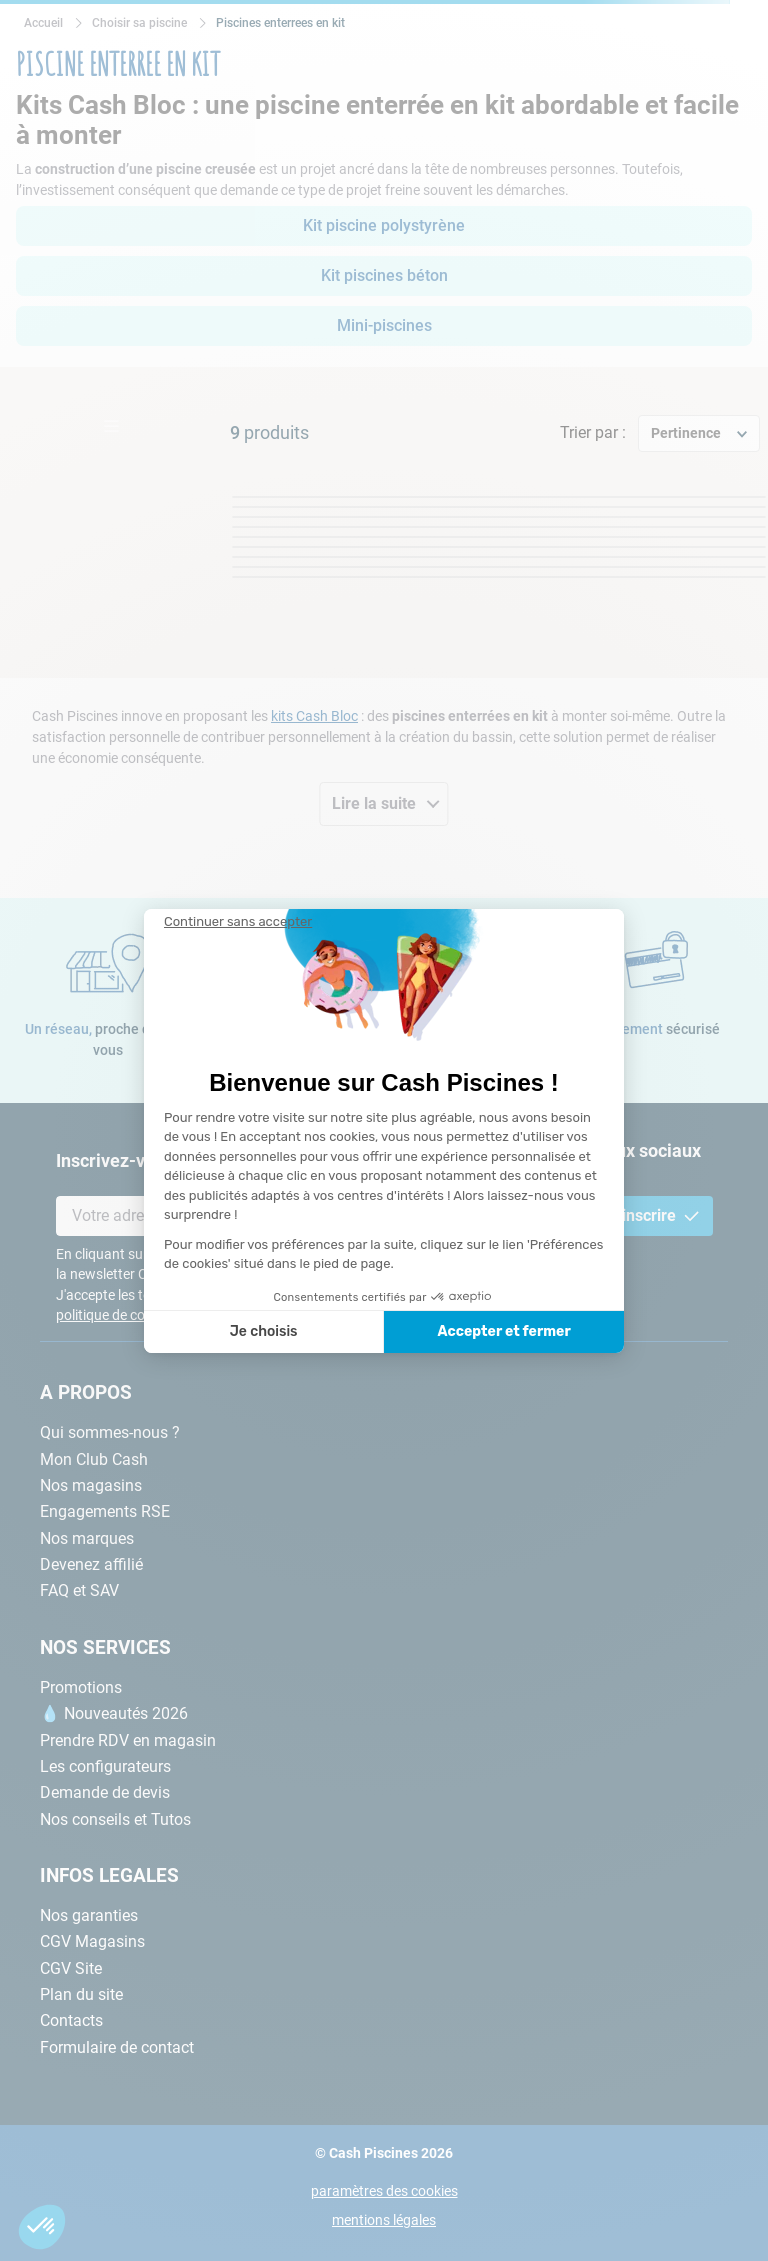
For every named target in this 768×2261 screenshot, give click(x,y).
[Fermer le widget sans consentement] (238, 922)
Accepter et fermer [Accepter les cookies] (503, 1331)
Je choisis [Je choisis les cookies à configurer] (264, 1331)
